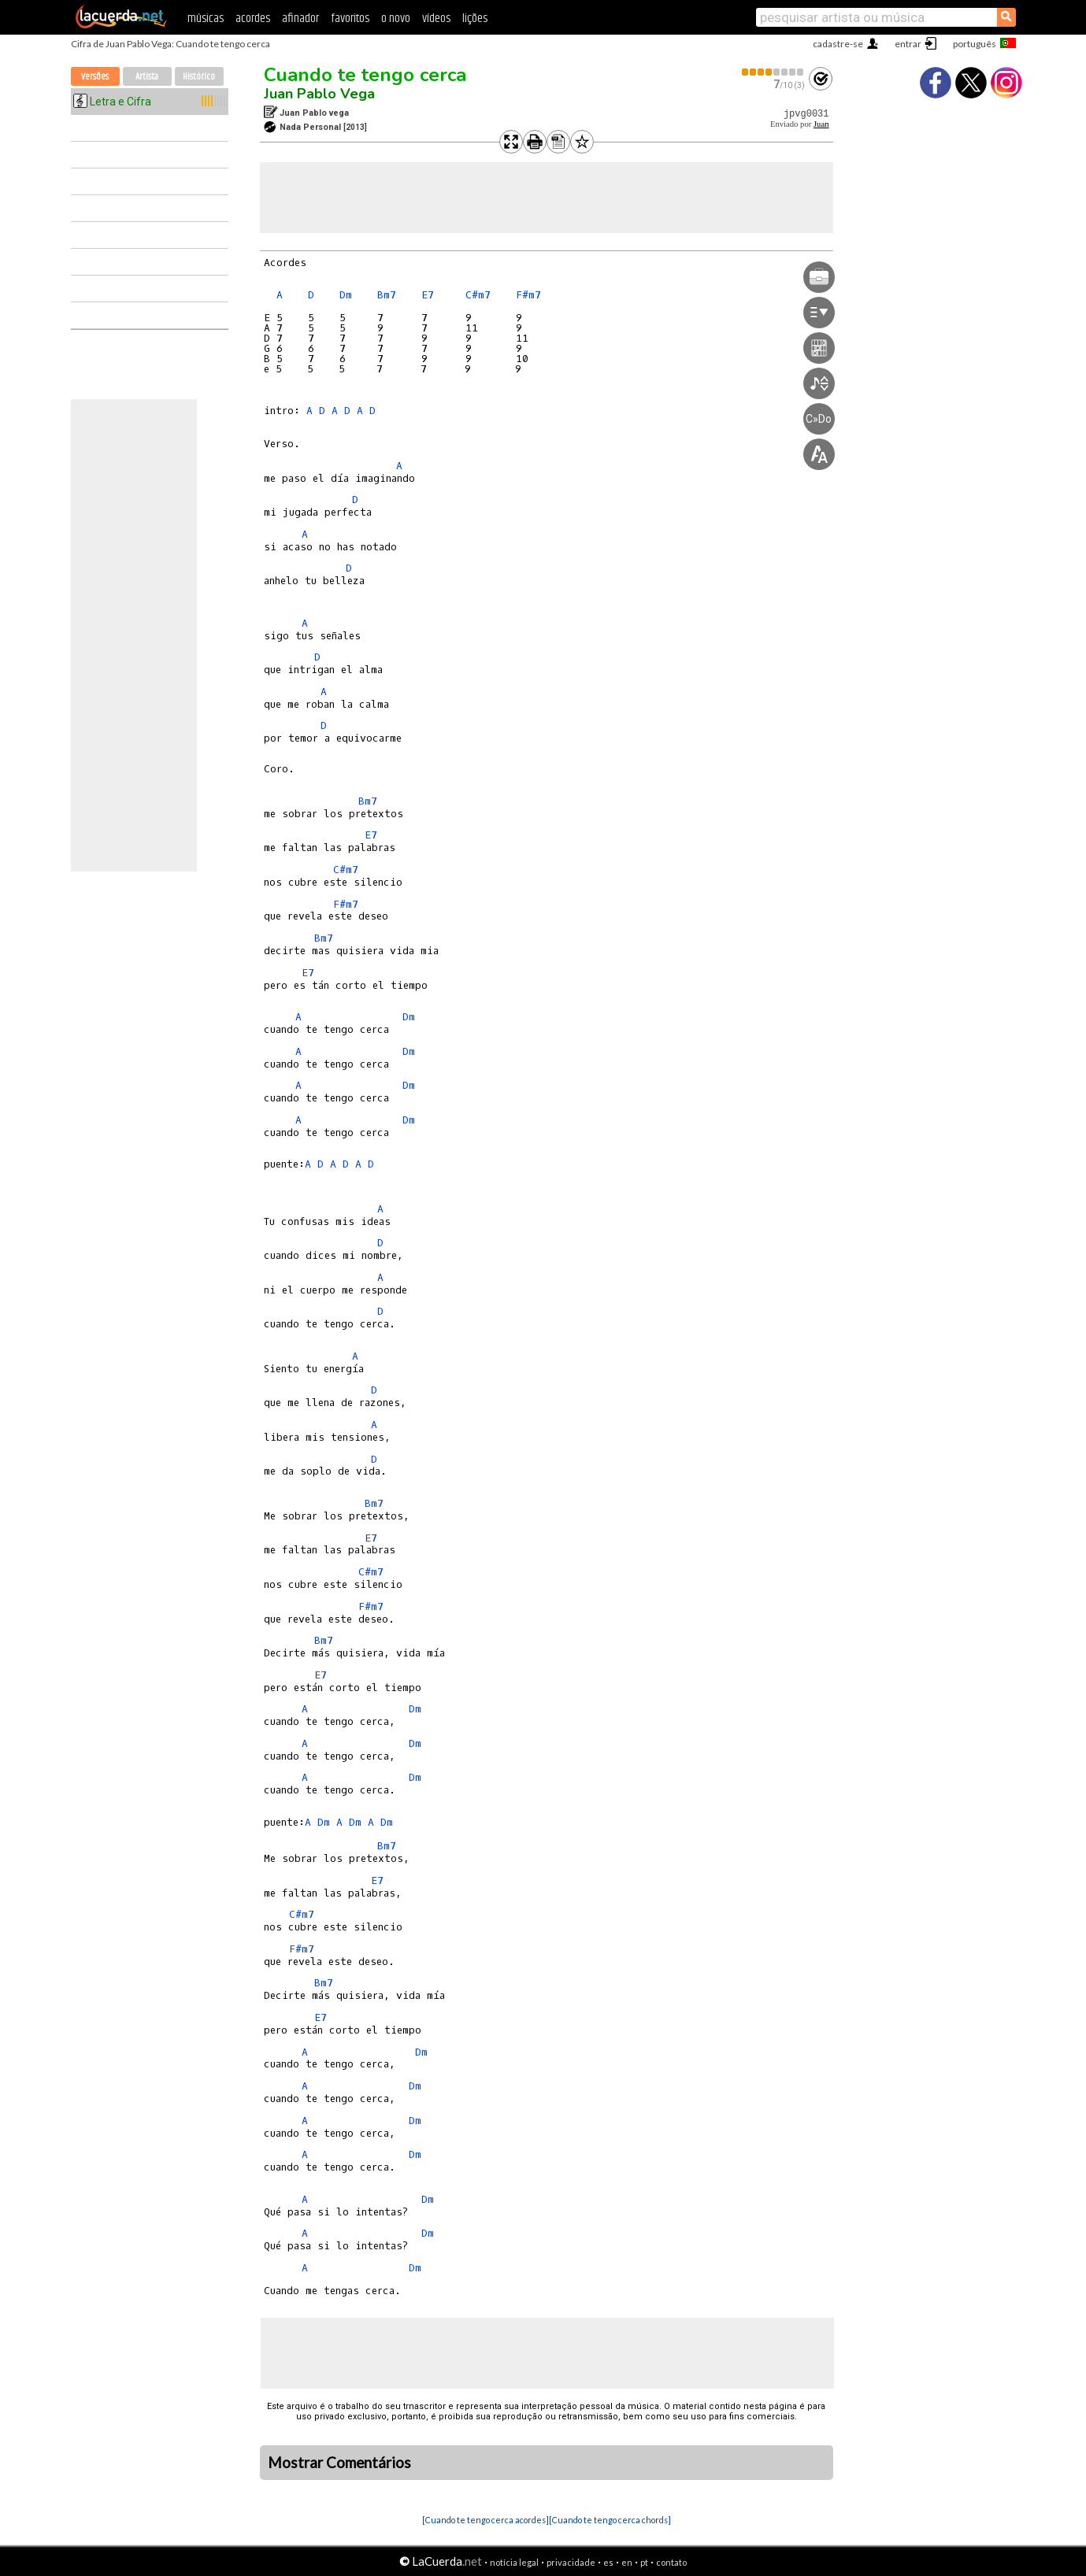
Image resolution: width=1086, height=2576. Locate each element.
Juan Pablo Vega (319, 93)
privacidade (571, 2562)
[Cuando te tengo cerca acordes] (485, 2520)
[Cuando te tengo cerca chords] (610, 2520)
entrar (908, 44)
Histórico (199, 76)
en (626, 2562)
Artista (146, 76)
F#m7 (528, 295)
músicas (205, 18)
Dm (345, 295)
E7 (427, 295)
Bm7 (386, 295)
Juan (821, 124)
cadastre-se (838, 44)
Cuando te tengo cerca (365, 74)
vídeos (436, 18)
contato (671, 2562)
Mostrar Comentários (339, 2462)
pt (644, 2562)
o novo (395, 18)
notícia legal (514, 2562)
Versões (95, 76)
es (608, 2562)
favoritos (350, 18)
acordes (252, 18)
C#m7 (478, 295)
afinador (300, 18)
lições (474, 18)
